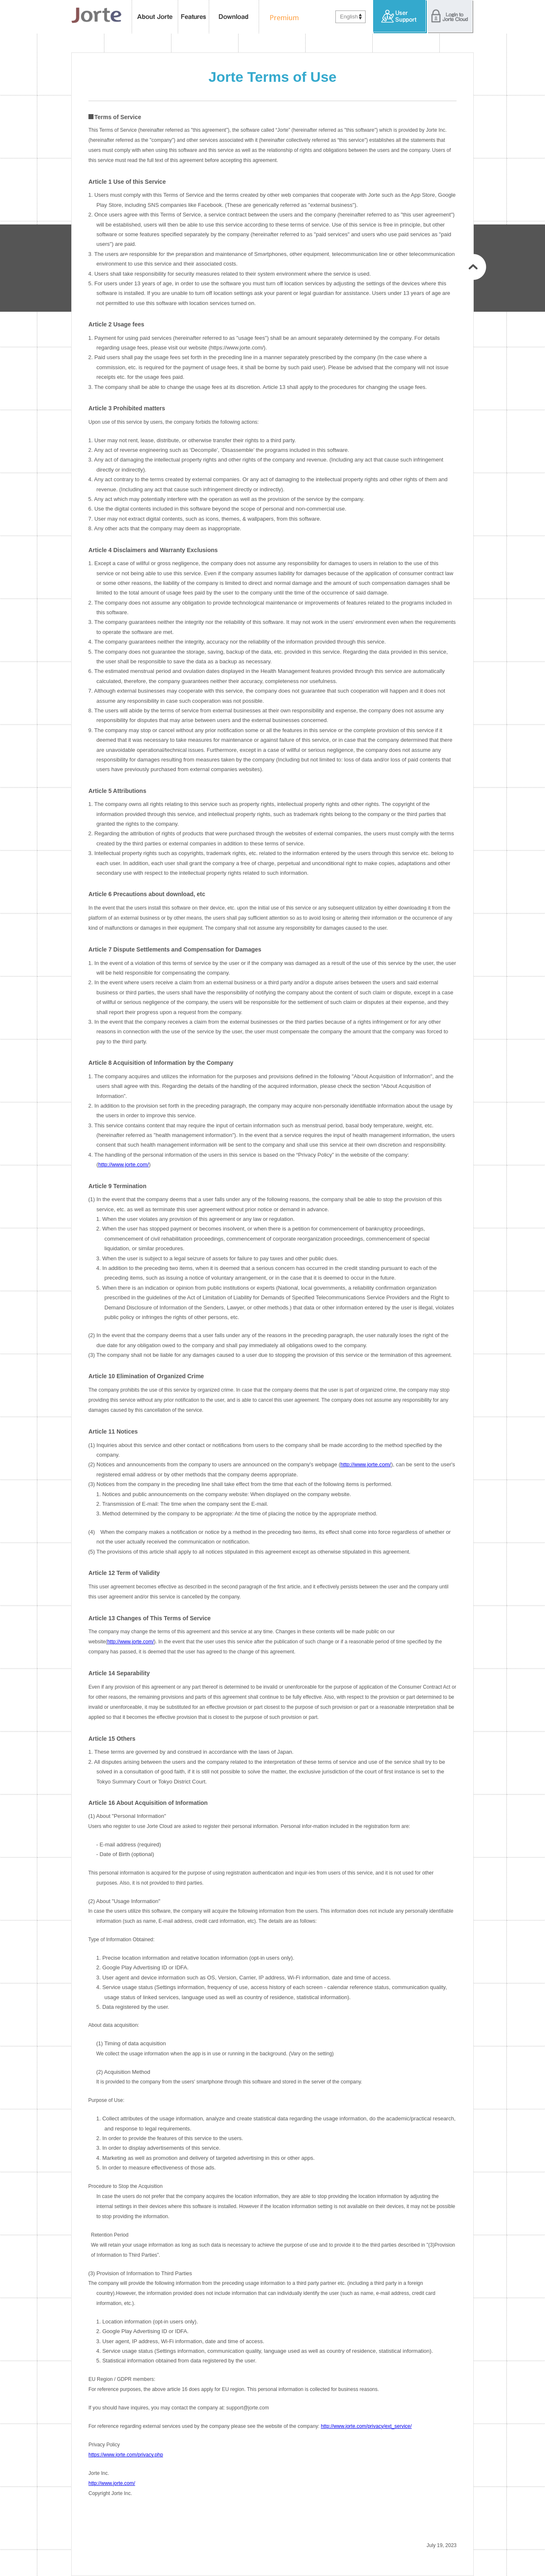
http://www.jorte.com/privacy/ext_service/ (366, 2426)
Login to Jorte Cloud (450, 17)
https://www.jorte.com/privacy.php (125, 2455)
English (349, 16)
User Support (400, 17)
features (193, 17)
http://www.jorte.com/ (123, 1164)
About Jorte (155, 17)
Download (234, 17)
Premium (282, 17)
